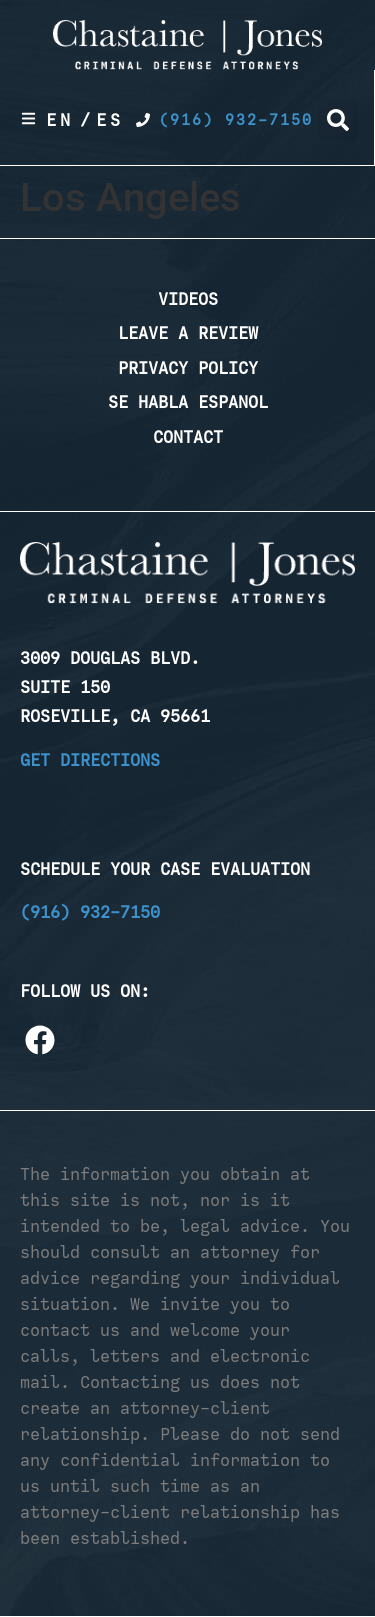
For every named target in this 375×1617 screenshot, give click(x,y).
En (60, 120)
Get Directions (90, 760)
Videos (188, 299)
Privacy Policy (188, 368)
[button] (338, 120)
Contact (188, 437)
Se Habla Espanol (188, 402)
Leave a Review (188, 333)
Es (110, 120)
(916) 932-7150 (90, 912)
